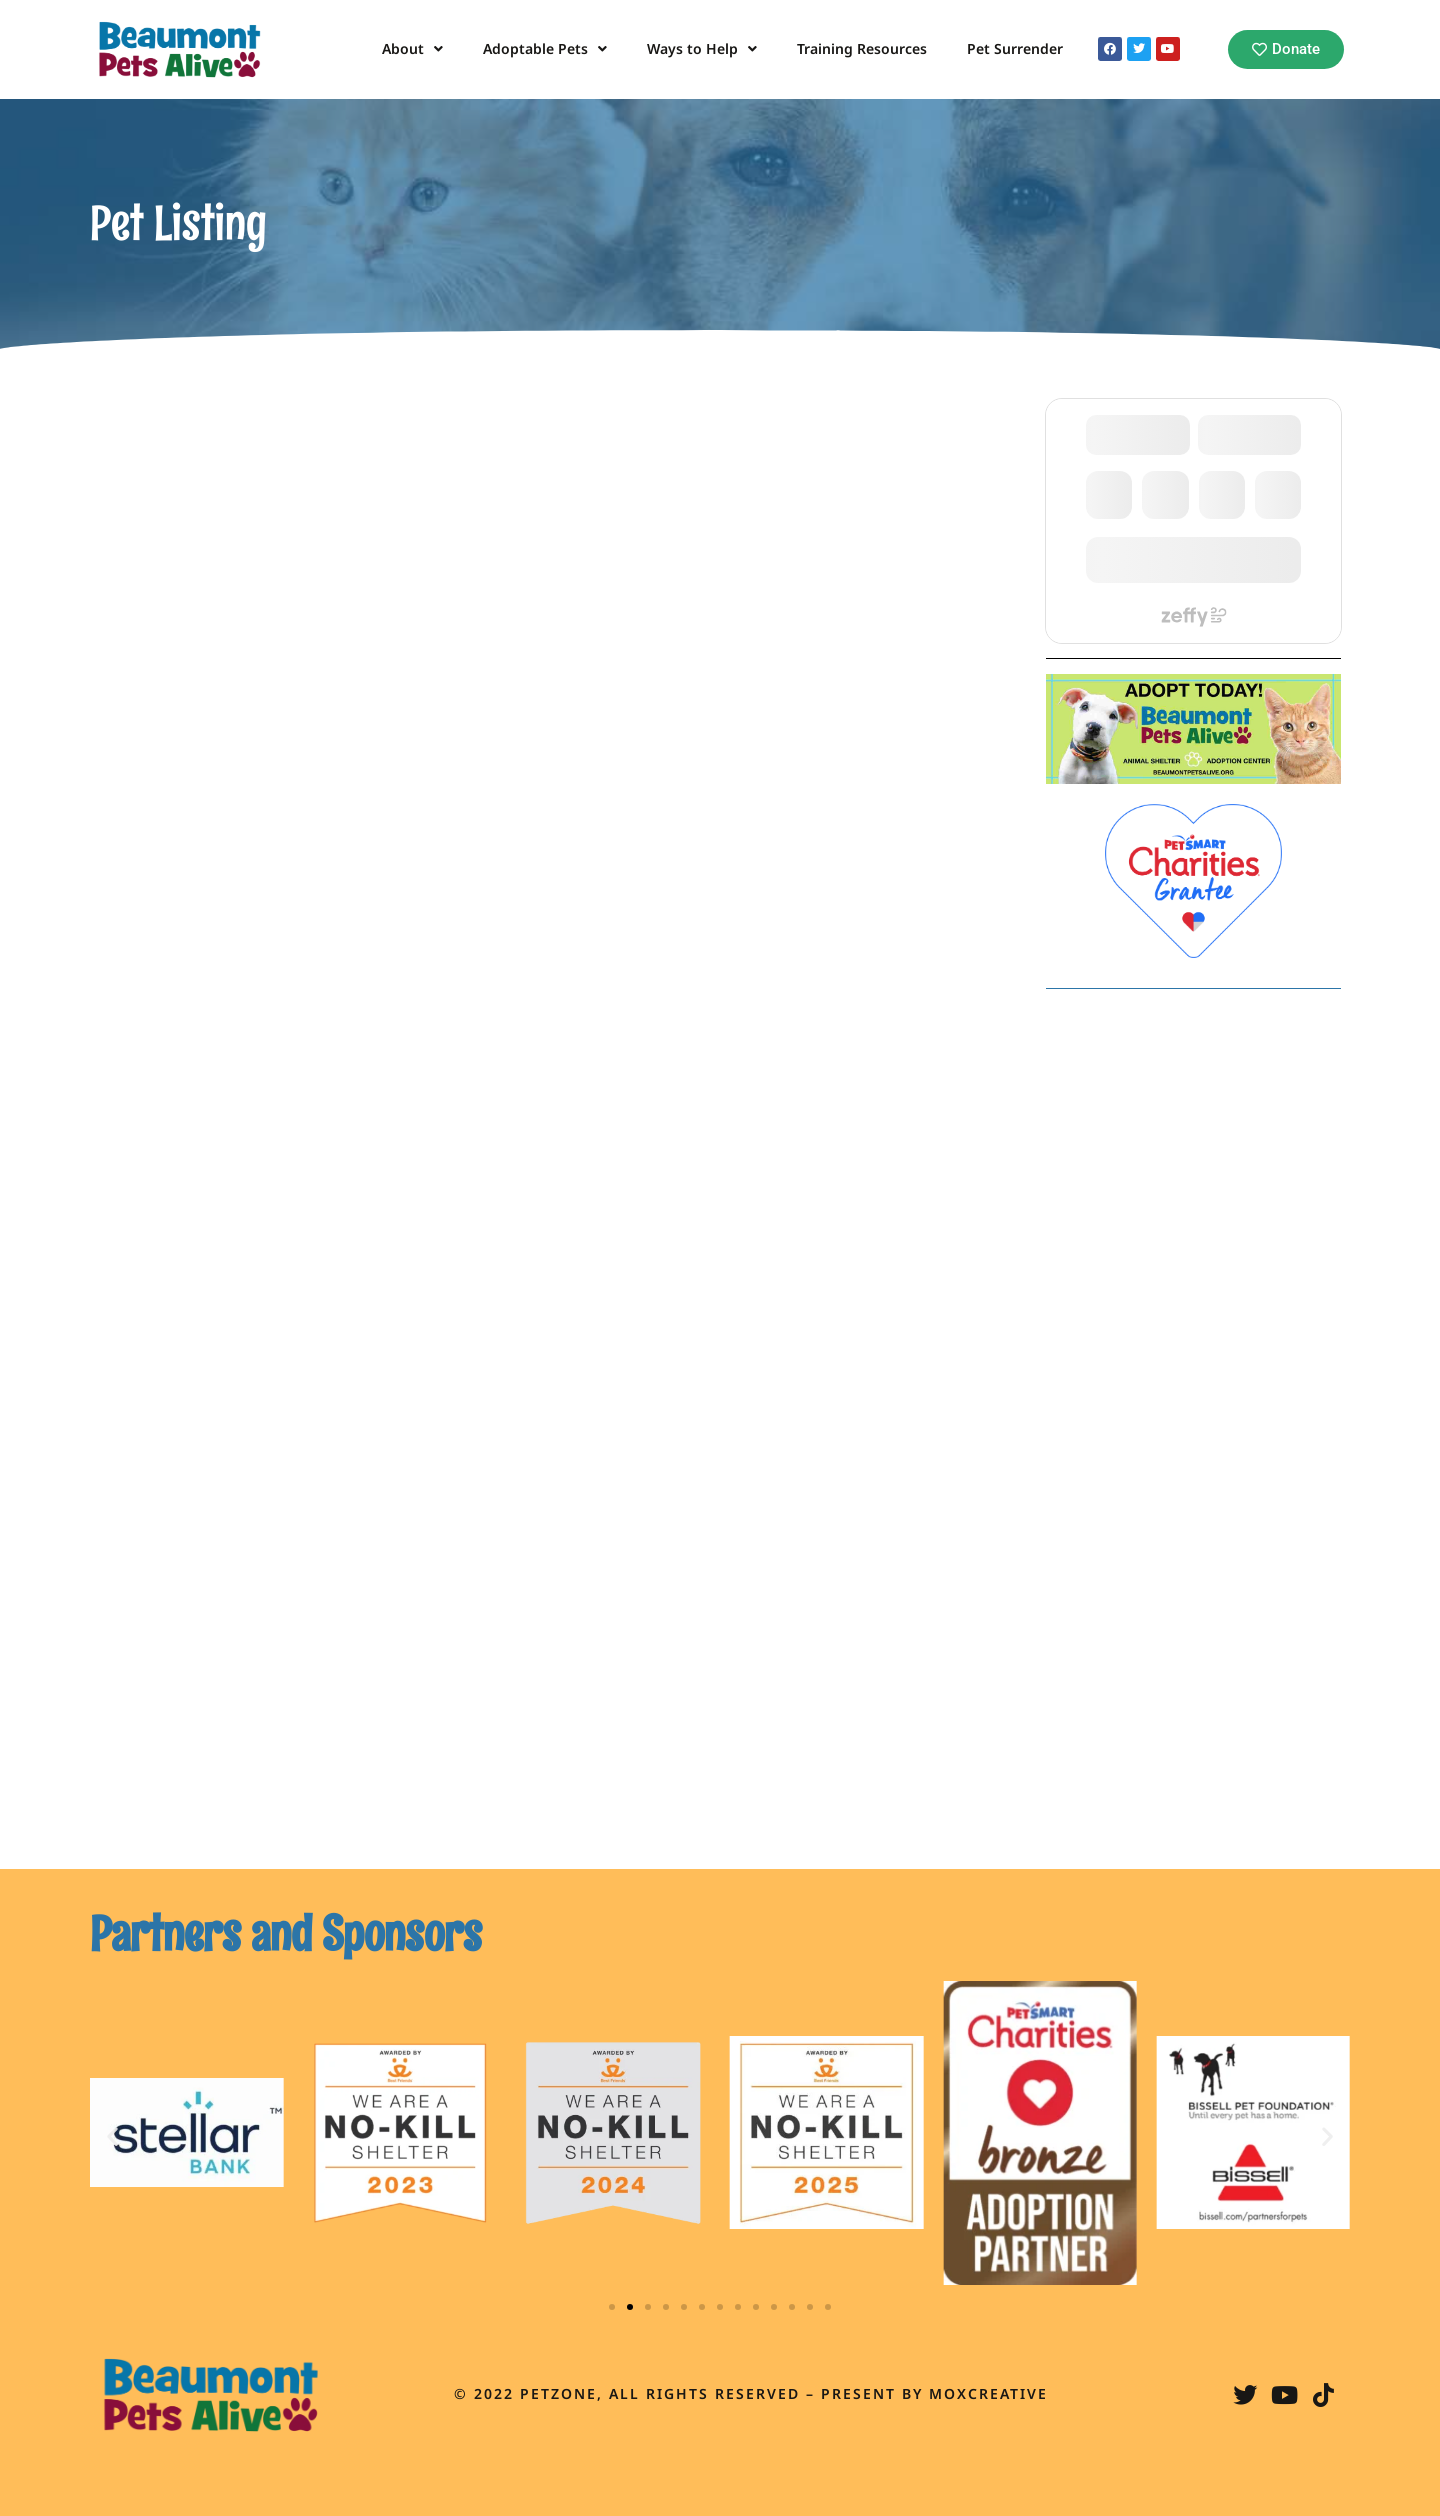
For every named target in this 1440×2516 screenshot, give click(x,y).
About (412, 49)
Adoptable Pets (545, 49)
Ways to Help (702, 49)
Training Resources (862, 48)
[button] (112, 2135)
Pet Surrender (1015, 48)
